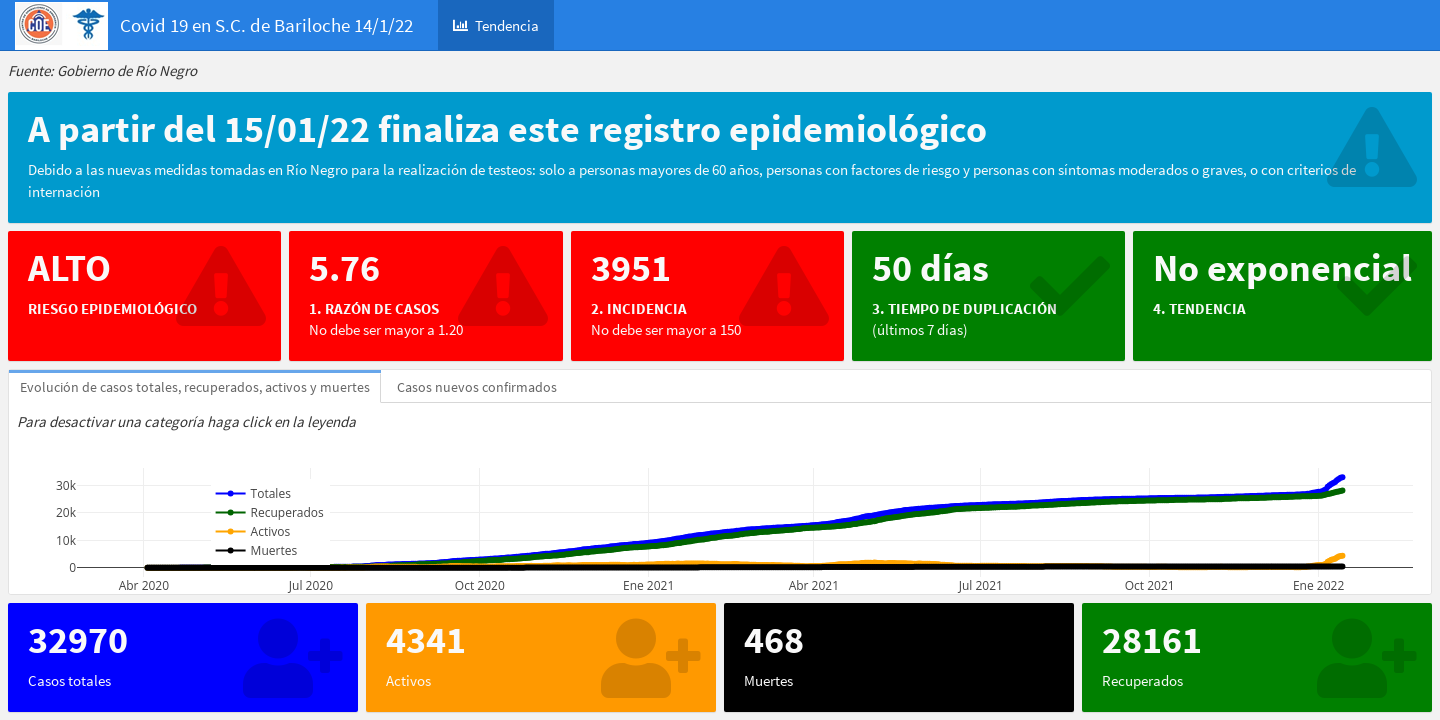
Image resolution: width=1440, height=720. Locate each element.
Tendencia (496, 25)
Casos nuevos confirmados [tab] (477, 387)
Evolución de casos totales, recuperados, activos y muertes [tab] (195, 387)
